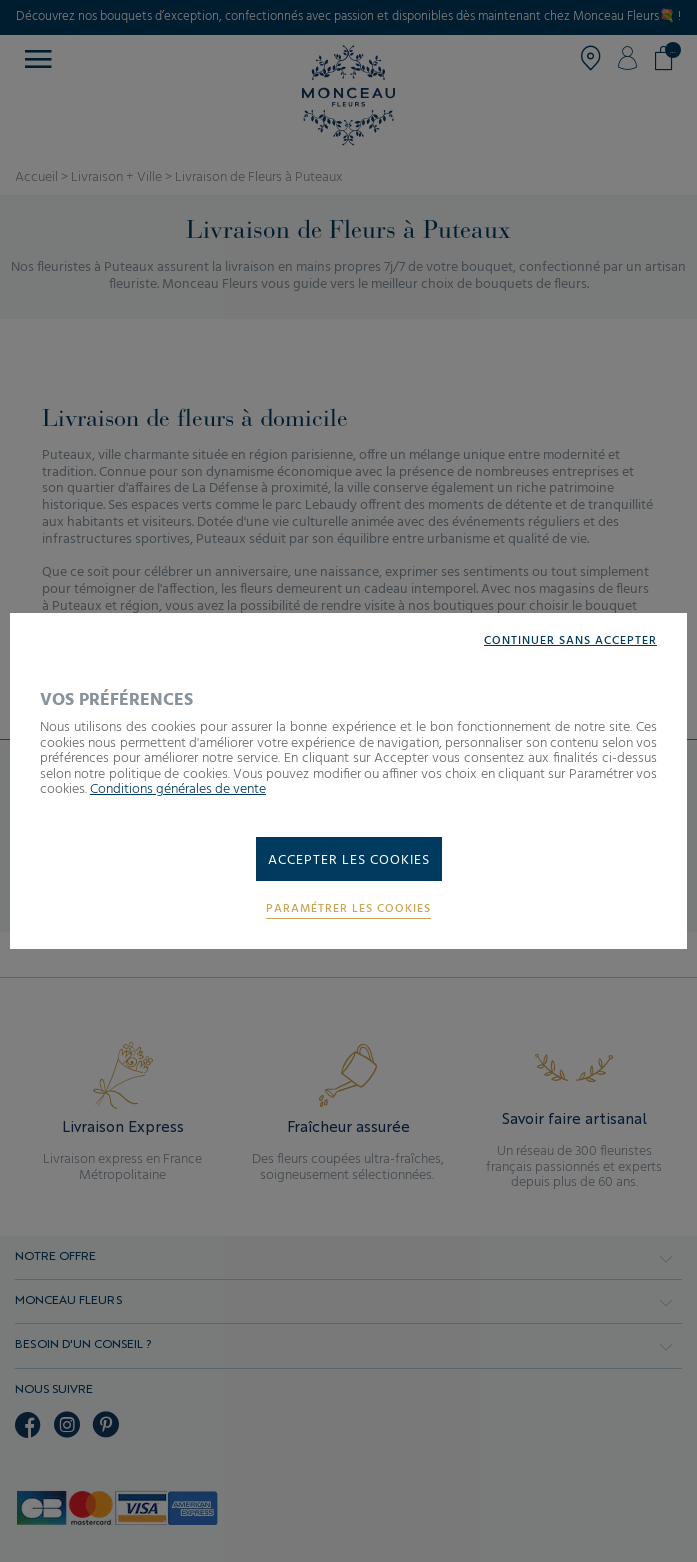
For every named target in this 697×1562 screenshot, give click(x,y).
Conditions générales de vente (178, 789)
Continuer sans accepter (570, 641)
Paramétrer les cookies (348, 909)
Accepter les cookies (349, 860)
